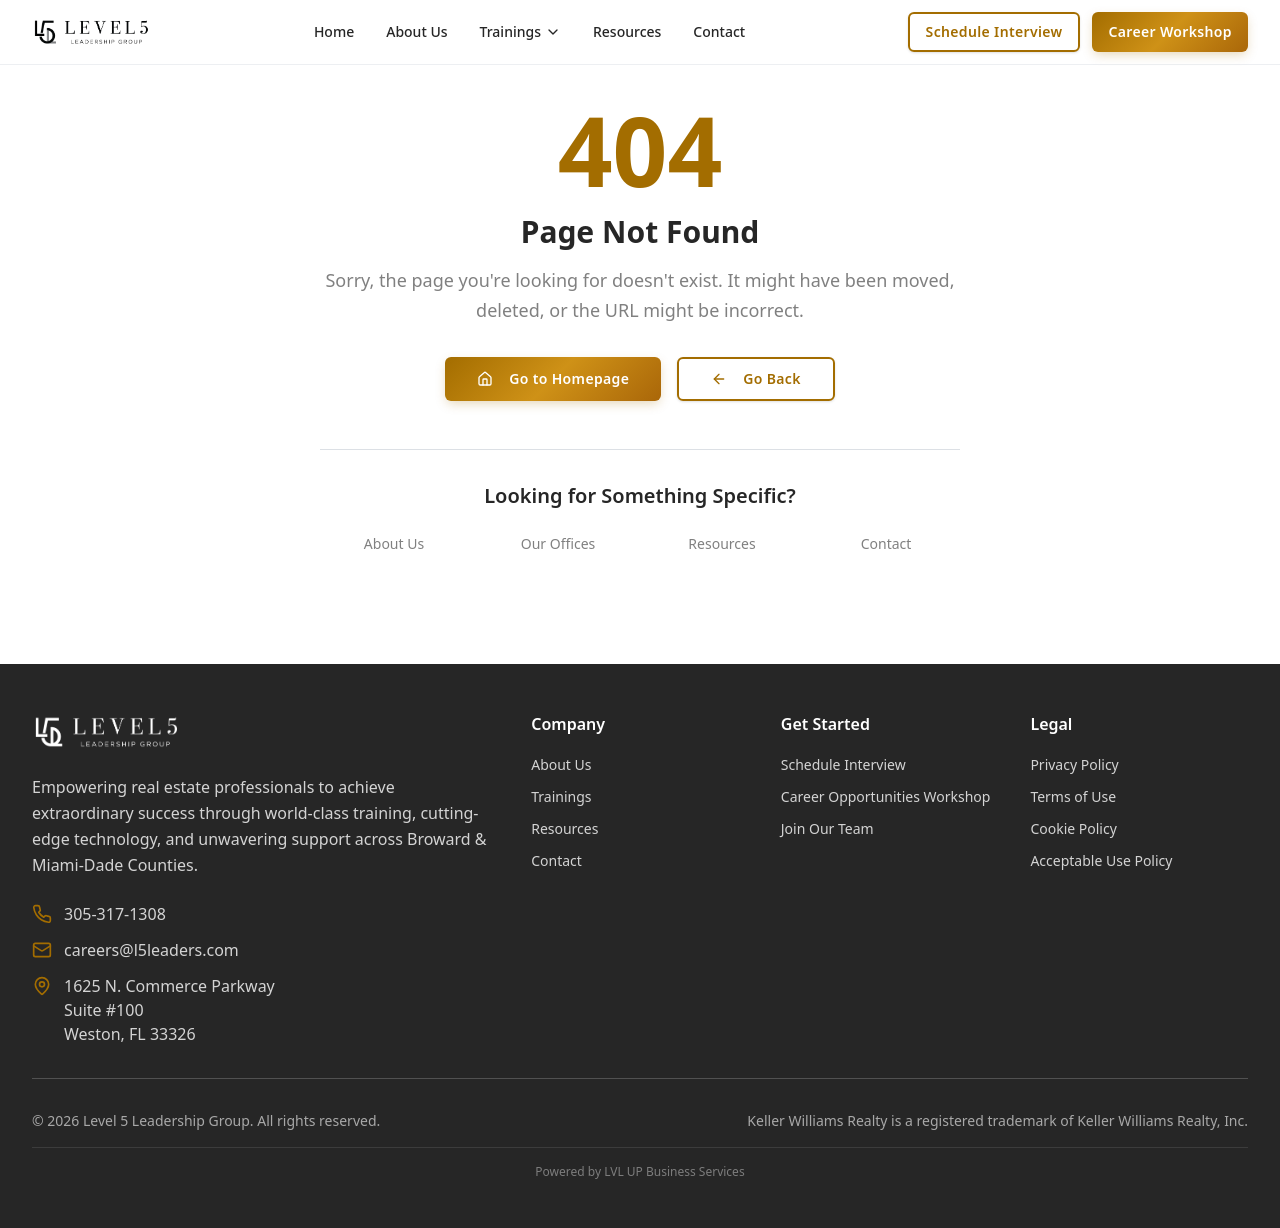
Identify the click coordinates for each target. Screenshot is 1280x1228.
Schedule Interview (994, 31)
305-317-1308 (115, 914)
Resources (627, 31)
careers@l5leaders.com (151, 950)
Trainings (561, 796)
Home (334, 31)
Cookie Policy (1073, 828)
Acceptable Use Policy (1101, 860)
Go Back (756, 378)
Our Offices (558, 543)
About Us (416, 31)
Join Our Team (827, 828)
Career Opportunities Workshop (886, 796)
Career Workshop (1170, 31)
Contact (719, 31)
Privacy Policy (1074, 764)
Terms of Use (1073, 796)
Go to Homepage (553, 378)
